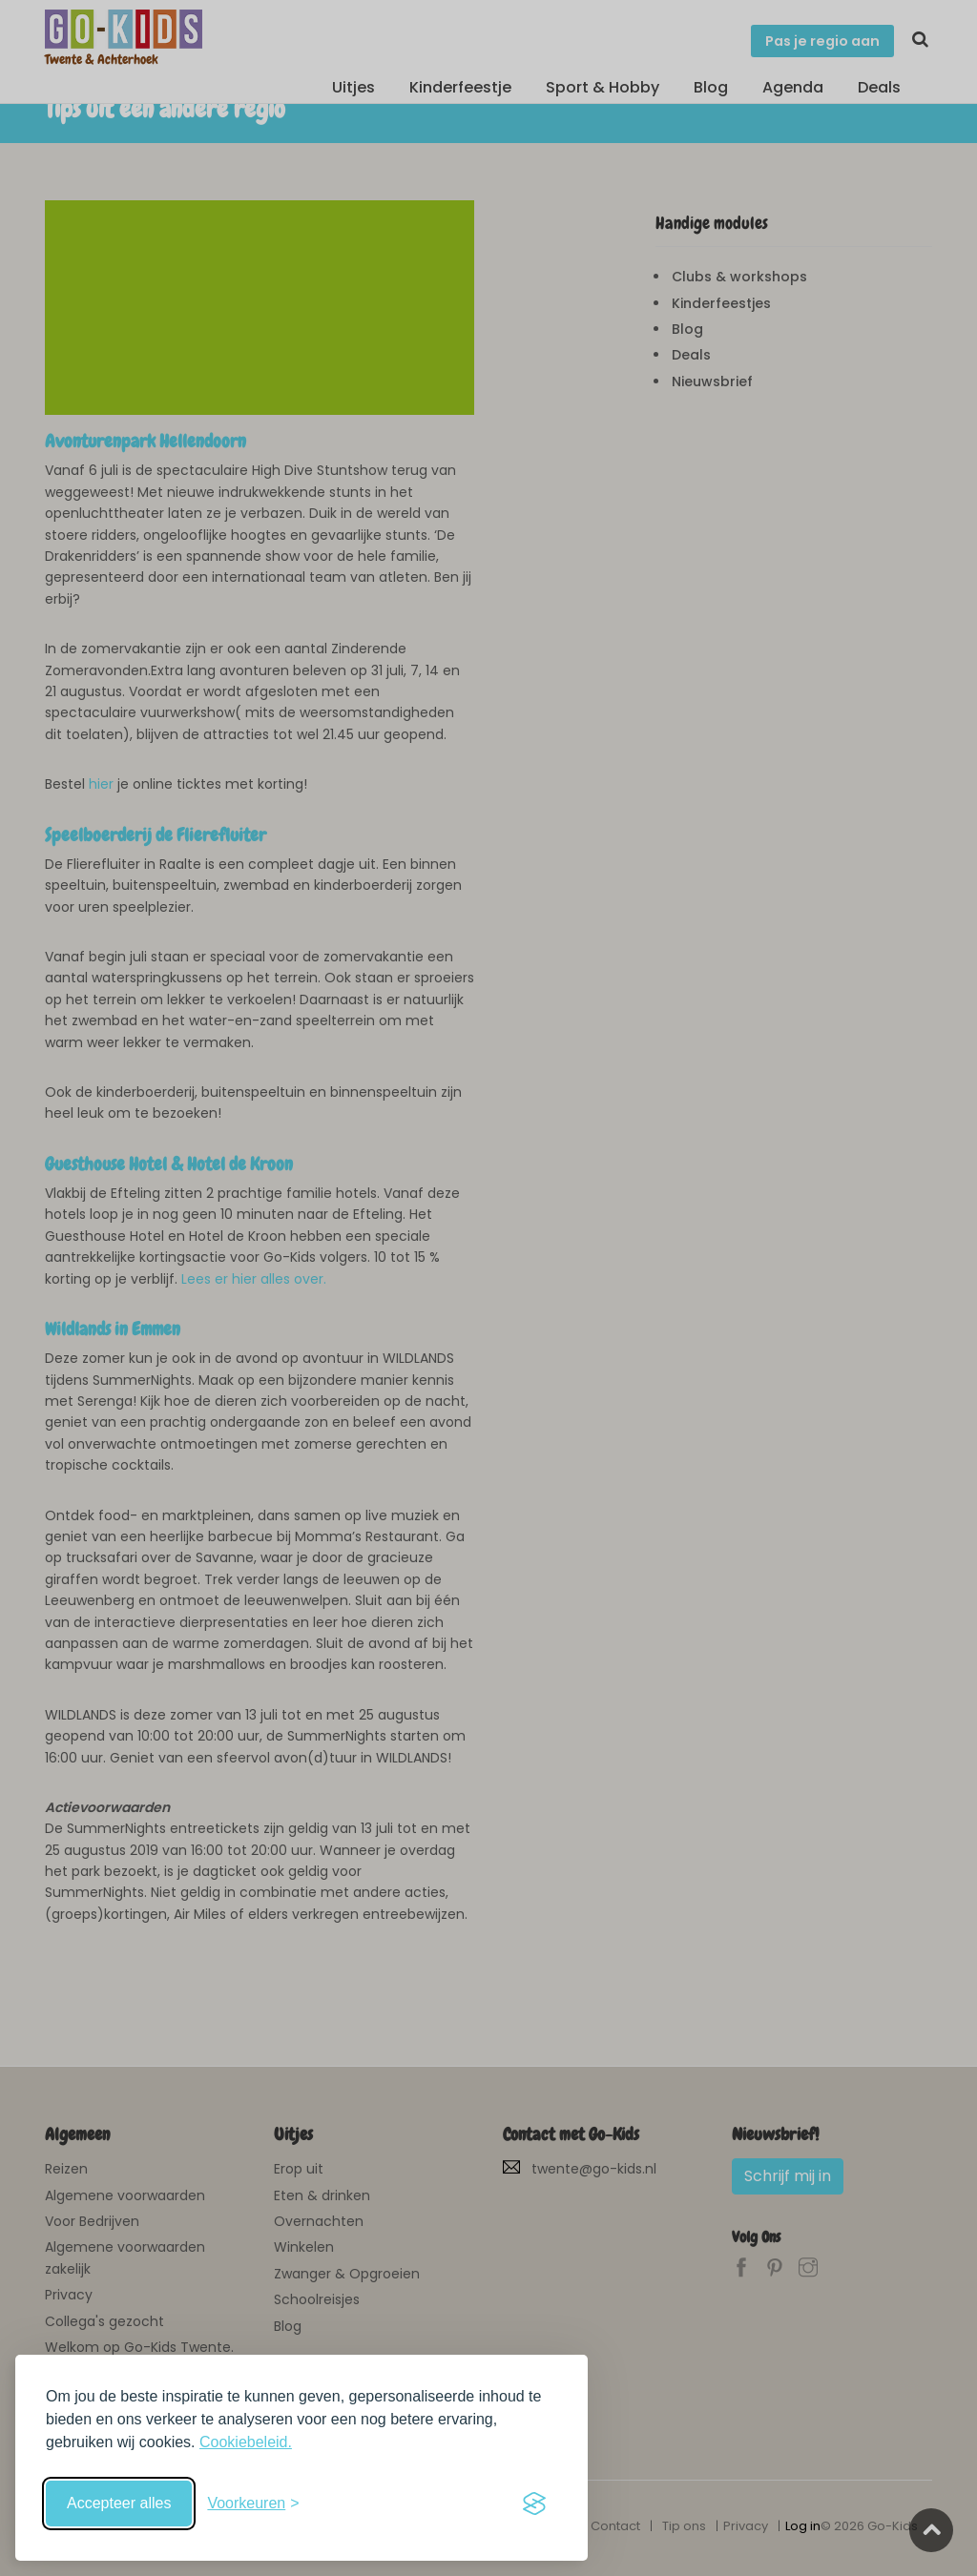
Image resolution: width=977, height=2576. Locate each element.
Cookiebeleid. (245, 2442)
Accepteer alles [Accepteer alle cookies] (119, 2503)
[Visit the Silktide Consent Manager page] (534, 2503)
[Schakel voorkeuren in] (253, 2503)
